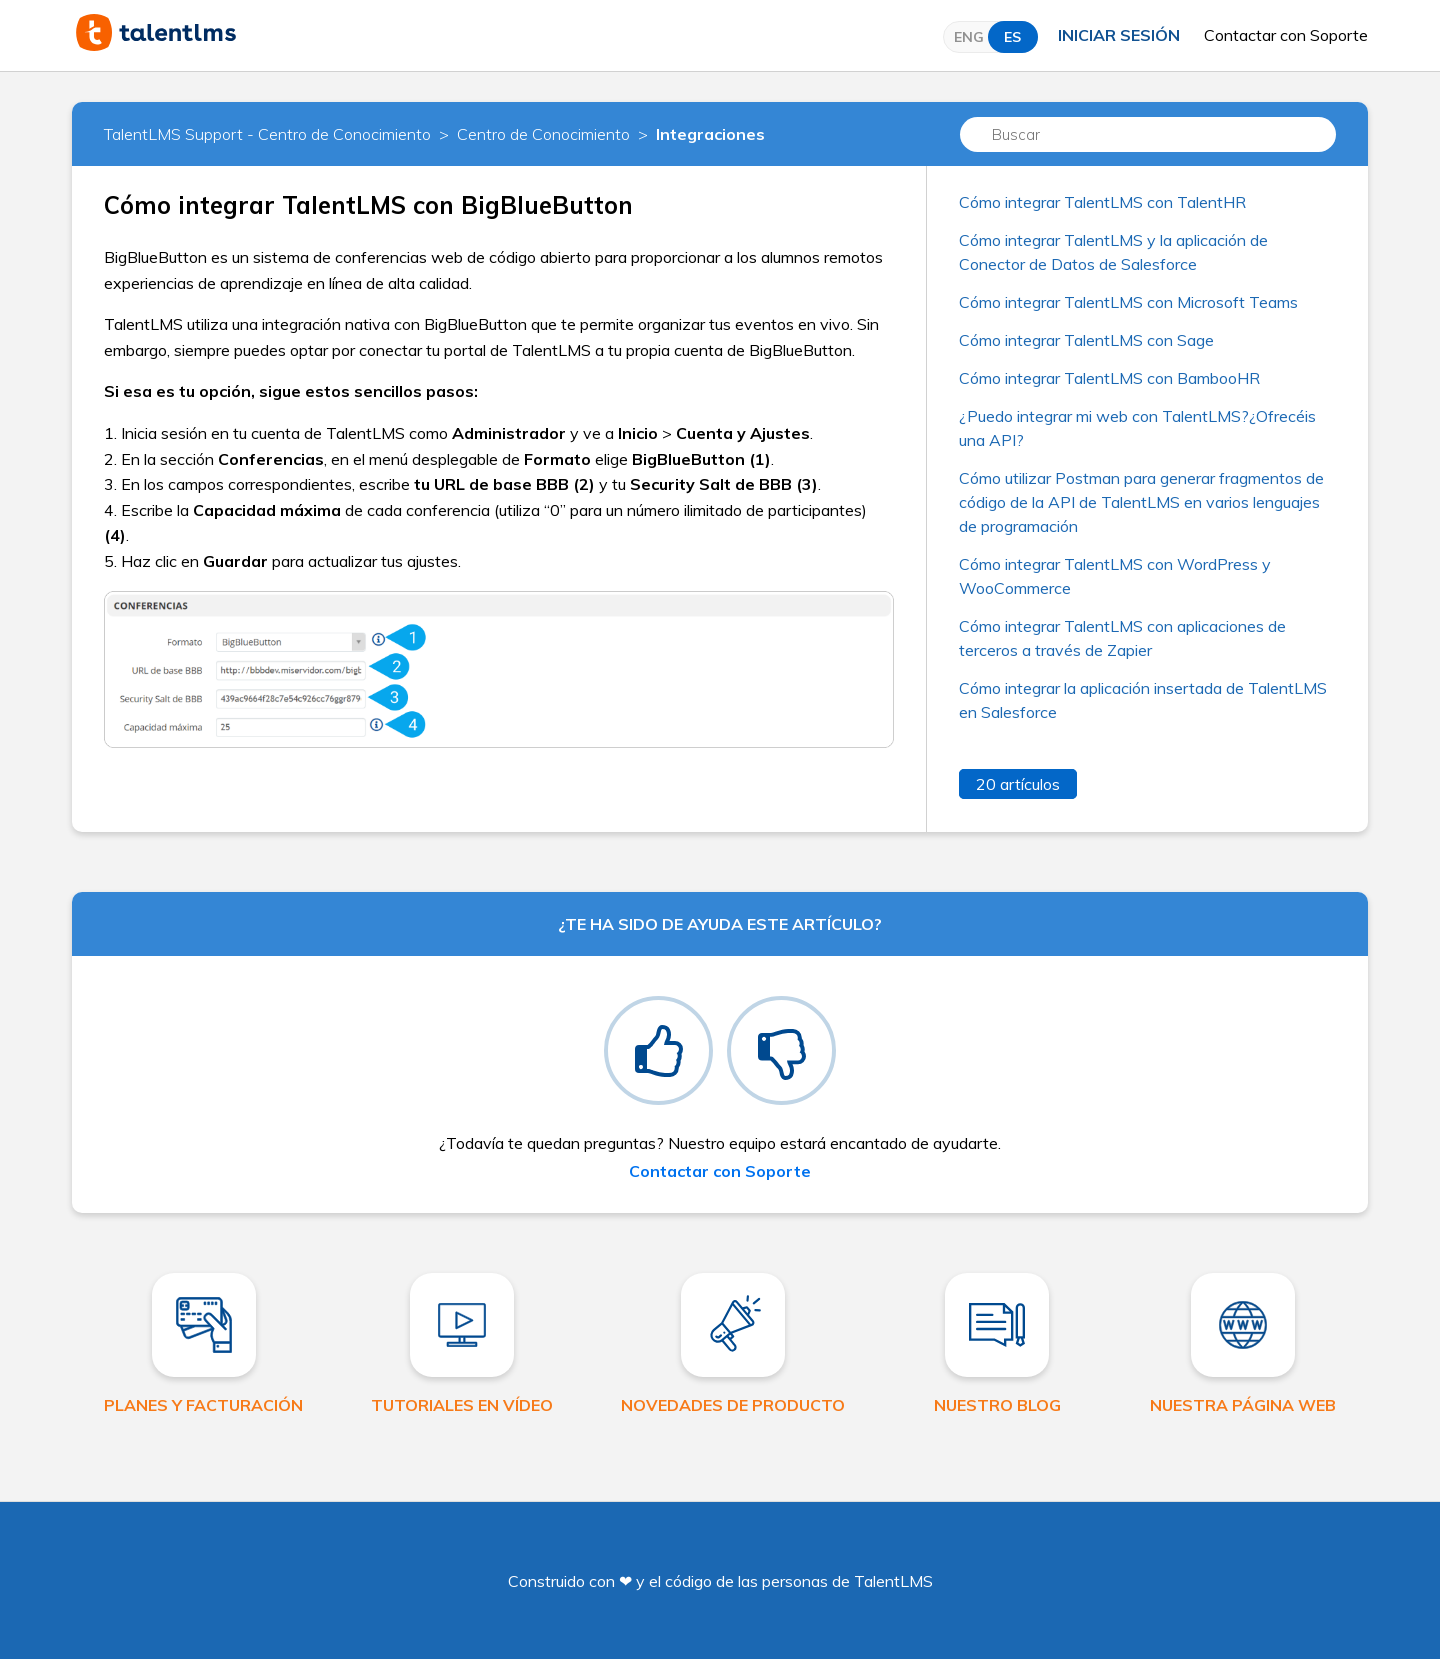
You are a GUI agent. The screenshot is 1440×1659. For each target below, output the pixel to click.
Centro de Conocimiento (543, 134)
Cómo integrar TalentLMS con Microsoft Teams (1128, 302)
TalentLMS (893, 1581)
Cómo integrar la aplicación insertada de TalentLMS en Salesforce (1143, 700)
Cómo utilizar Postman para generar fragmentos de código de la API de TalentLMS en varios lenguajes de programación (1141, 502)
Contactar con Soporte (1286, 35)
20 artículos (1018, 784)
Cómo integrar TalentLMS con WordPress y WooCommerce (1115, 576)
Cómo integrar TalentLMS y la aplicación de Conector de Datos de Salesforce (1113, 252)
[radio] (658, 1050)
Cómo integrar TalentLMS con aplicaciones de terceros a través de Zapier (1122, 638)
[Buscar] (1148, 134)
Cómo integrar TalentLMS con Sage (1086, 340)
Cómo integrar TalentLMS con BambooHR (1109, 378)
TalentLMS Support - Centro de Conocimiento (267, 134)
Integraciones (710, 134)
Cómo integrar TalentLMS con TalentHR (1102, 202)
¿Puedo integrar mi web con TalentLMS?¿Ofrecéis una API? (1137, 428)
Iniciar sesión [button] (1119, 35)
